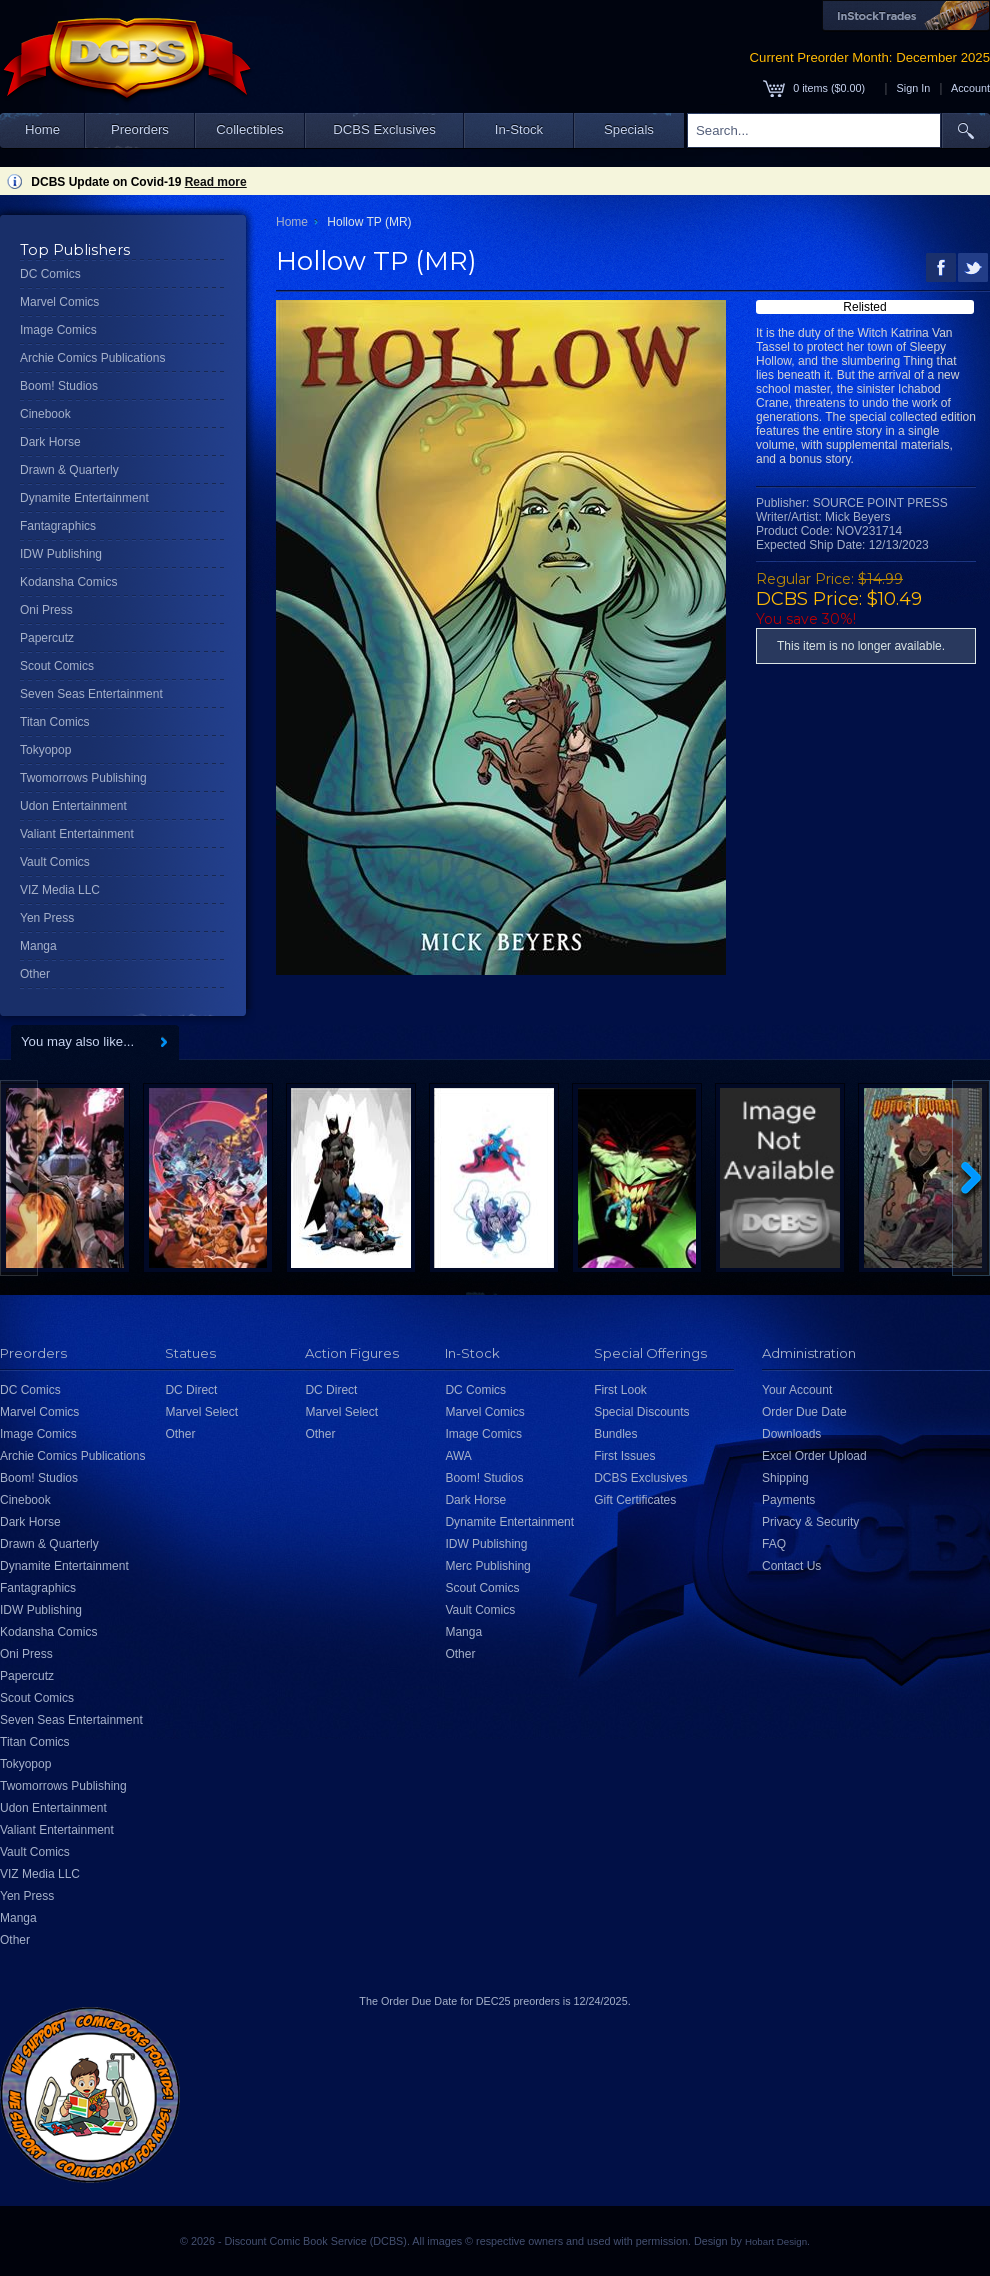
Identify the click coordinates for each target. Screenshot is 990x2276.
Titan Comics (55, 722)
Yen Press (47, 918)
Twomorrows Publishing (83, 778)
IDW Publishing (61, 554)
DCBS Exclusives (384, 129)
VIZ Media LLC (60, 890)
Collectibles (249, 129)
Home (42, 129)
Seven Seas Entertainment (91, 694)
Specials (629, 129)
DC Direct (191, 1390)
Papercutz (47, 638)
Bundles (615, 1434)
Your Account (797, 1390)
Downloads (791, 1434)
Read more (216, 182)
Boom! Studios (59, 386)
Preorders (140, 129)
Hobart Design (776, 2241)
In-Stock (519, 129)
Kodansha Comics (68, 582)
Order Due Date (804, 1412)
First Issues (624, 1456)
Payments (788, 1500)
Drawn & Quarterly (69, 470)
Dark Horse (50, 442)
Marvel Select (201, 1412)
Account (970, 88)
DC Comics (50, 274)
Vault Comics (55, 862)
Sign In (914, 88)
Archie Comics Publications (92, 358)
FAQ (774, 1544)
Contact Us (791, 1566)
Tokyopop (45, 750)
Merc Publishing (487, 1566)
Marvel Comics (59, 302)
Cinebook (45, 414)
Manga (38, 946)
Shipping (785, 1478)
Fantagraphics (58, 526)
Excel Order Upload (814, 1456)
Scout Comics (57, 666)
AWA (458, 1456)
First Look (620, 1390)
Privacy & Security (810, 1522)
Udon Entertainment (73, 806)
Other (35, 974)
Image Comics (58, 330)
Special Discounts (641, 1412)
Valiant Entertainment (77, 834)
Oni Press (46, 610)
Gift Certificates (635, 1500)
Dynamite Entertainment (84, 498)
